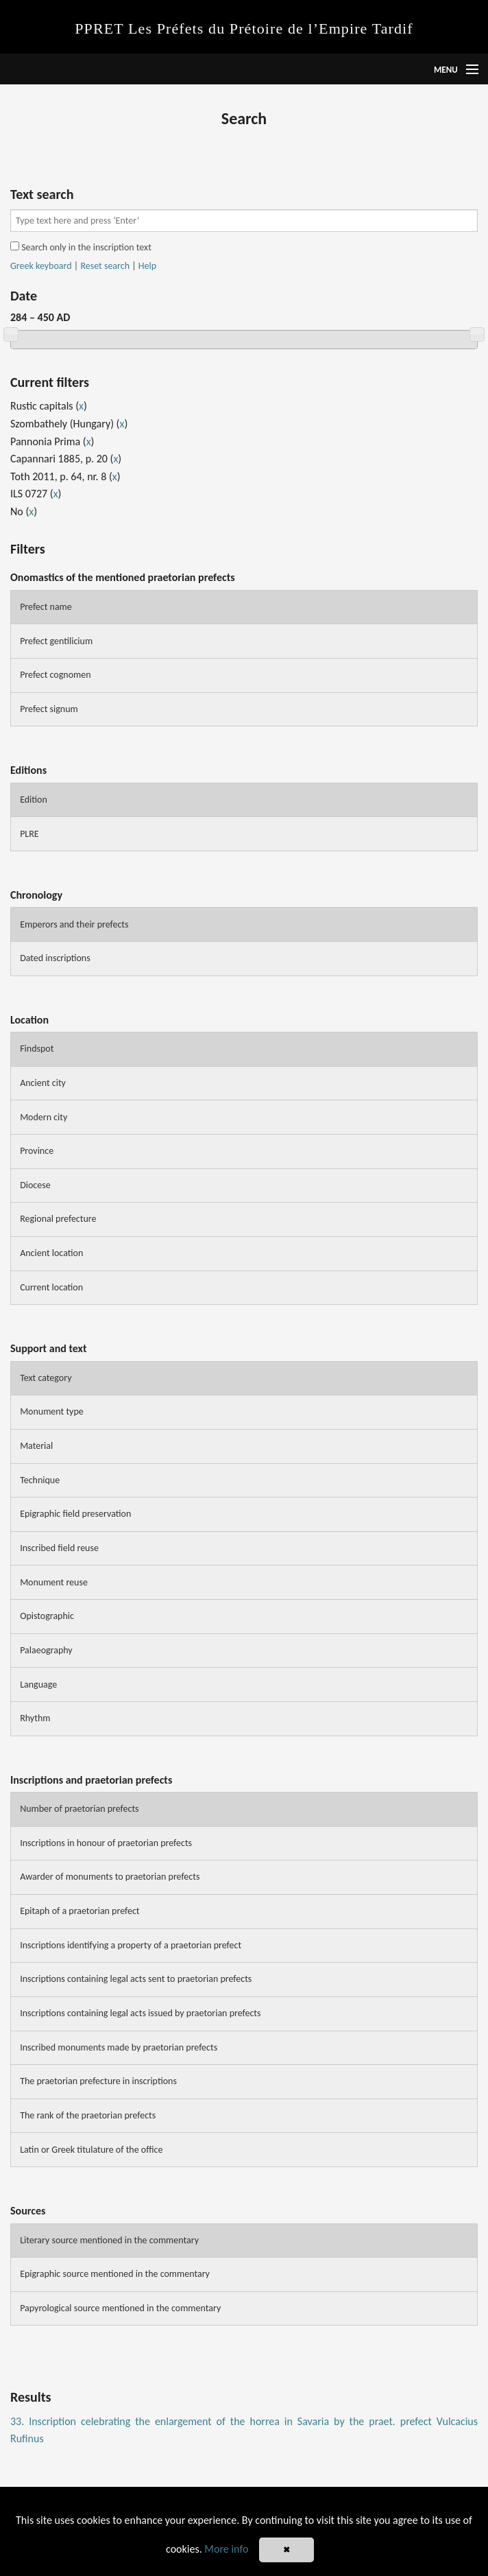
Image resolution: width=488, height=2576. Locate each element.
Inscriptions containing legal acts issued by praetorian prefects (140, 2013)
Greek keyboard (41, 266)
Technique (40, 1480)
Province (36, 1151)
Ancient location (51, 1253)
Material (36, 1446)
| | (83, 266)
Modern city (43, 1117)
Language (38, 1684)
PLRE (29, 834)
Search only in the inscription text (80, 247)
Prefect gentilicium (56, 641)
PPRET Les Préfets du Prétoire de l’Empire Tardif (244, 28)
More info (226, 2548)
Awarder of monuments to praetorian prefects (109, 1876)
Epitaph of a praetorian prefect (79, 1911)
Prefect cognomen (55, 675)
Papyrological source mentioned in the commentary (120, 2308)
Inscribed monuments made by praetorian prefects (118, 2047)
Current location (51, 1287)
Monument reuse (54, 1582)
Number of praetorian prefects (79, 1809)
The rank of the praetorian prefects (88, 2115)
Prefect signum (49, 709)
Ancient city (43, 1083)
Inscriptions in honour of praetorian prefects (106, 1843)
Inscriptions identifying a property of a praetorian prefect (130, 1945)
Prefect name (46, 607)
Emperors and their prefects (74, 924)
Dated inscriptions (55, 958)
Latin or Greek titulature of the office (91, 2149)
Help (147, 266)
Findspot (36, 1048)
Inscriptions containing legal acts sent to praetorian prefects (136, 1979)
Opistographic (47, 1616)
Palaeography (46, 1650)
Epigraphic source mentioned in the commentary (115, 2274)
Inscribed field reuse (59, 1548)
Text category (45, 1378)
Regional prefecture (58, 1219)
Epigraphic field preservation (75, 1514)
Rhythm (35, 1718)
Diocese (35, 1185)
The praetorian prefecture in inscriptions (98, 2081)
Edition (33, 799)
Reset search (105, 266)
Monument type (52, 1411)
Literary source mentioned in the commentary (109, 2240)
